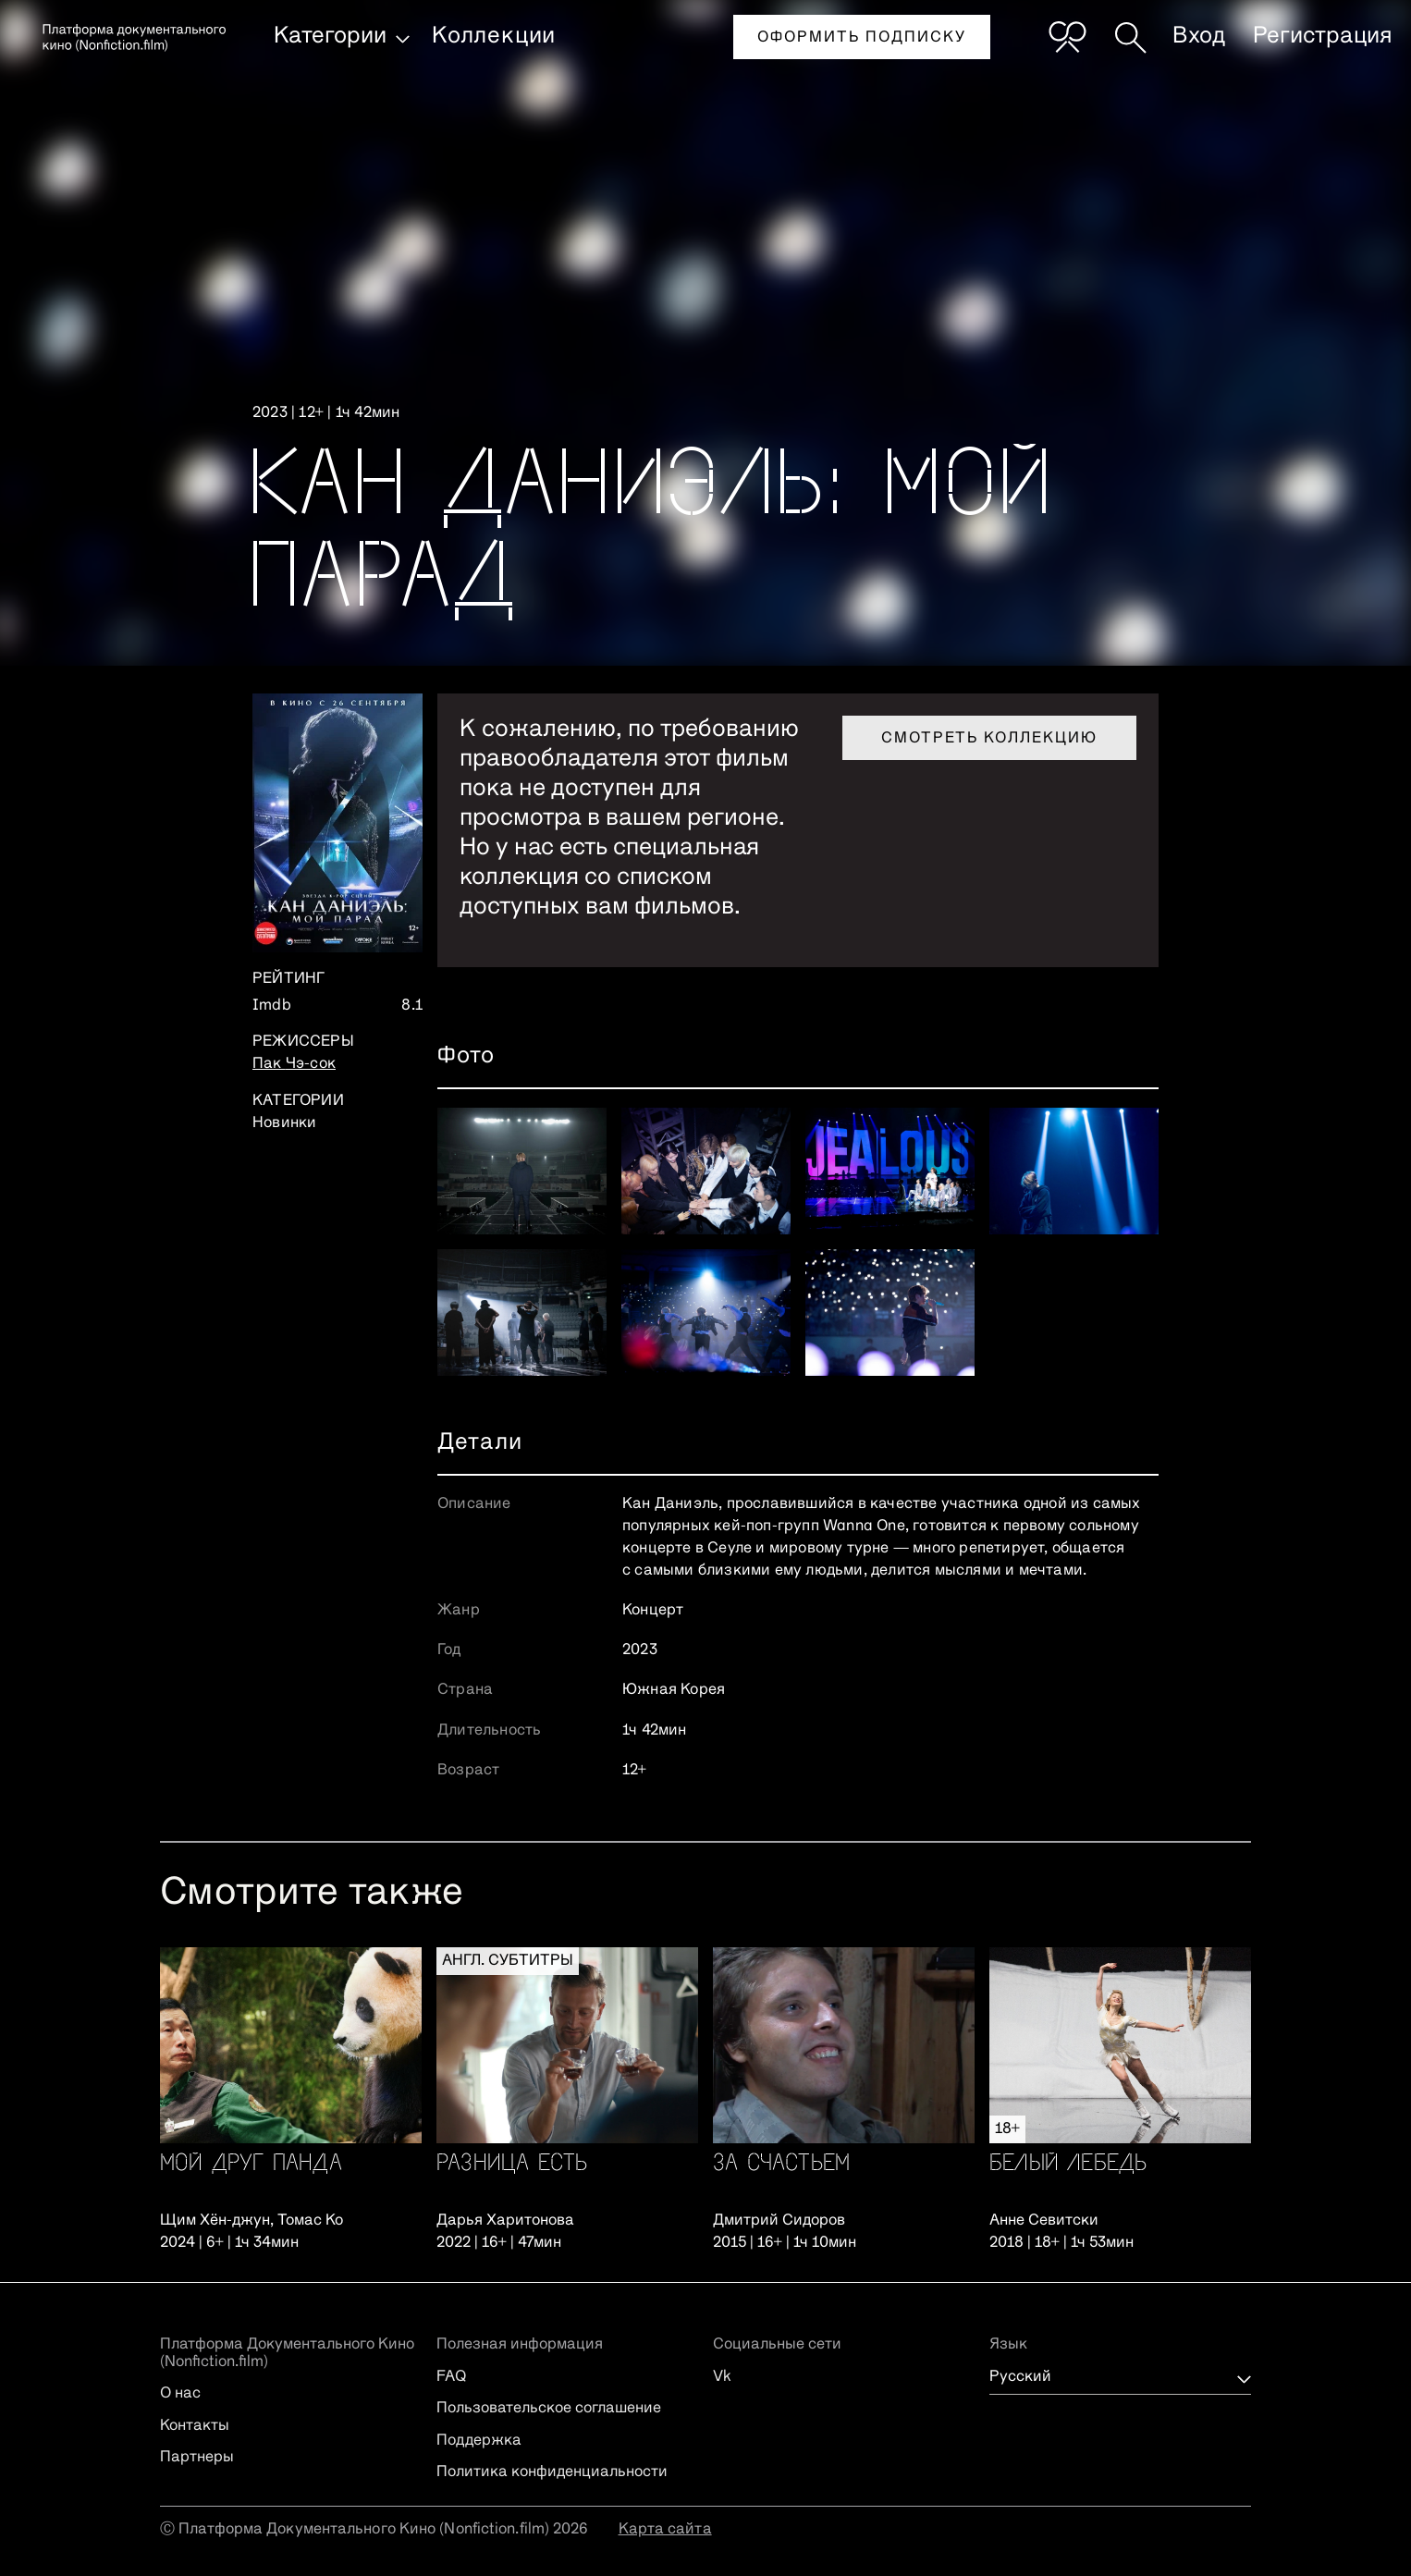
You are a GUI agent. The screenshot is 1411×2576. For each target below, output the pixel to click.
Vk (722, 2377)
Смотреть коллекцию (989, 738)
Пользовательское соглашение (548, 2408)
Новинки (284, 1123)
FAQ (451, 2377)
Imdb (271, 1006)
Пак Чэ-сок (294, 1064)
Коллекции (494, 36)
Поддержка (478, 2441)
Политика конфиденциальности (552, 2472)
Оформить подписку (861, 38)
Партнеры (197, 2457)
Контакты (194, 2426)
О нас (180, 2393)
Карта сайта (665, 2529)
